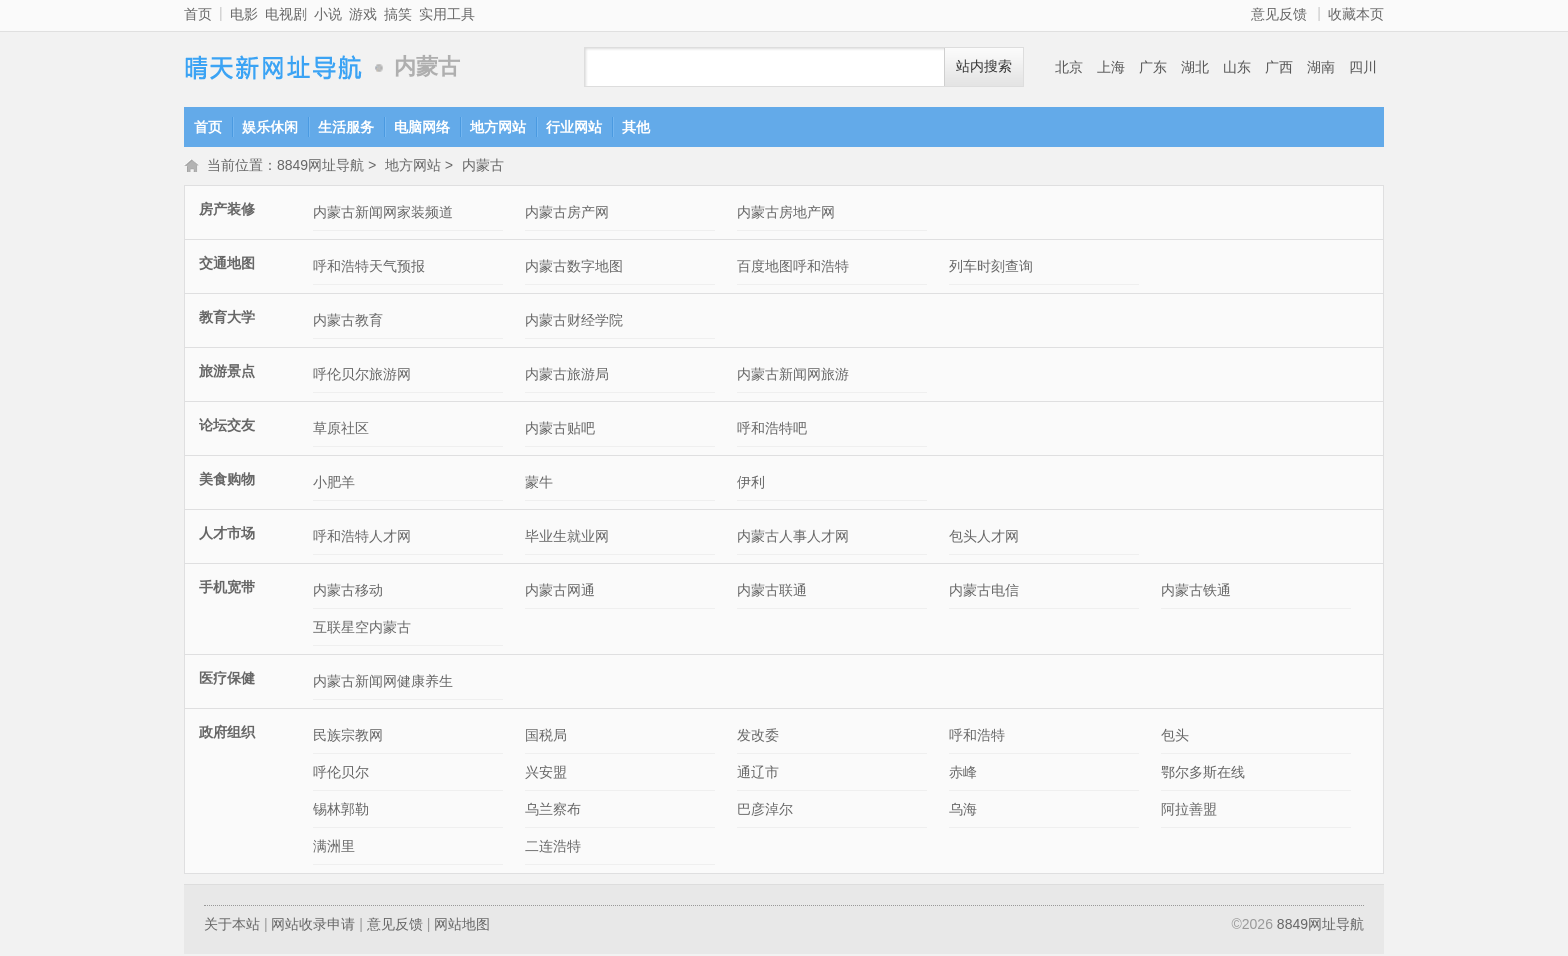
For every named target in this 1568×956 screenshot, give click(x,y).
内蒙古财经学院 (574, 322)
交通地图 (227, 265)
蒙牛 (539, 484)
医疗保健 (227, 680)
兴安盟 (546, 774)
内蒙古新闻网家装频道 (383, 214)
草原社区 (341, 430)
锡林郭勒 (341, 811)
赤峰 (963, 774)
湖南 (1321, 67)
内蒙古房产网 (567, 214)
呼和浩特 (977, 737)
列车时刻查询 (991, 268)
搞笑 (398, 14)
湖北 (1195, 67)
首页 (198, 14)
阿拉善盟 (1189, 811)
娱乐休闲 (270, 127)
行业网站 (574, 127)
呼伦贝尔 (341, 774)
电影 (244, 14)
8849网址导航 (274, 67)
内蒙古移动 (348, 592)
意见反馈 (1279, 14)
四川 (1363, 67)
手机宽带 (227, 589)
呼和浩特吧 (772, 430)
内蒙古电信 (984, 592)
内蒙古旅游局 (567, 376)
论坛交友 (227, 427)
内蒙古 (483, 167)
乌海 (963, 811)
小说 (328, 14)
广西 (1279, 67)
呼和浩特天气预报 (369, 268)
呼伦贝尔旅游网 (362, 376)
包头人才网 (984, 538)
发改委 (758, 737)
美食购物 (227, 481)
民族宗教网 (348, 737)
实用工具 (447, 14)
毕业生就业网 (567, 538)
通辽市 (758, 774)
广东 (1153, 67)
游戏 (363, 14)
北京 (1069, 67)
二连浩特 (553, 848)
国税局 (546, 737)
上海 (1111, 67)
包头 (1175, 737)
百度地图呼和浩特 (793, 268)
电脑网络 (422, 127)
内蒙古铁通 (1196, 592)
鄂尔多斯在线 (1203, 774)
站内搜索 (984, 66)
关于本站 (232, 926)
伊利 (751, 484)
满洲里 (334, 848)
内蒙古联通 (772, 592)
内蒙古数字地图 (574, 268)
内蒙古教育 (348, 322)
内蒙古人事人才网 (793, 538)
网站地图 (462, 926)
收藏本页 (1356, 14)
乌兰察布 (553, 811)
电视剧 (286, 14)
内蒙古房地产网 (786, 214)
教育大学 (227, 319)
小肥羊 (334, 484)
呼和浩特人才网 (362, 538)
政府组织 (227, 734)
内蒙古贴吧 (560, 430)
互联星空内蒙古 (362, 629)
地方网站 (498, 127)
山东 (1237, 67)
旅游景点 (227, 373)
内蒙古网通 (560, 592)
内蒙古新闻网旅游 (793, 376)
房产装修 (227, 211)
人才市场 (227, 535)
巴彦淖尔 (765, 811)
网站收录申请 (313, 926)
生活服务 (346, 127)
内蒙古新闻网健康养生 (383, 683)
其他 (636, 127)
